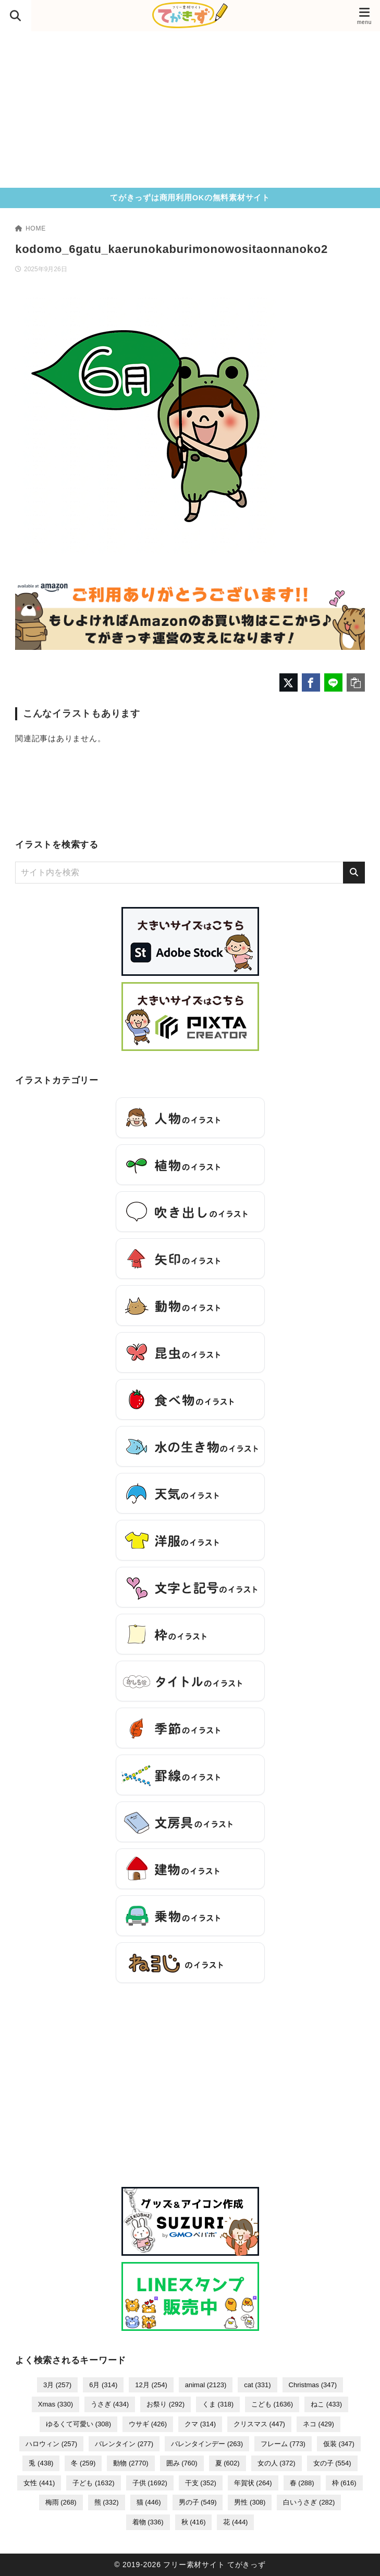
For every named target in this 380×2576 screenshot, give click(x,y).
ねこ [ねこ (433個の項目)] (326, 2404)
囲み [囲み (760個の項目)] (182, 2463)
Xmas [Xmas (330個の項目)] (55, 2404)
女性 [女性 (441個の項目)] (39, 2483)
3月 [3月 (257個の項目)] (57, 2385)
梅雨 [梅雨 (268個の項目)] (61, 2502)
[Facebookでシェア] (311, 682)
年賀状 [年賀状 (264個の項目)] (253, 2483)
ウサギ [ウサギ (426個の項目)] (148, 2424)
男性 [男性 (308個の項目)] (249, 2502)
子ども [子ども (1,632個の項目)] (93, 2483)
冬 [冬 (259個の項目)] (83, 2463)
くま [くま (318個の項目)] (218, 2404)
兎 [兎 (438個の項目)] (41, 2463)
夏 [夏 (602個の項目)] (227, 2463)
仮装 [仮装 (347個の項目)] (338, 2444)
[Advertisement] (190, 110)
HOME (30, 228)
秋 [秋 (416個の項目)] (193, 2522)
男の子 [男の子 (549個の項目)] (198, 2502)
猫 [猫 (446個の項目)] (149, 2502)
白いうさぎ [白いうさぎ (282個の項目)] (309, 2502)
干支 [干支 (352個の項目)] (200, 2483)
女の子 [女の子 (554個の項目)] (332, 2463)
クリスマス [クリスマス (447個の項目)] (259, 2424)
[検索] (354, 873)
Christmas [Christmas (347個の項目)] (313, 2385)
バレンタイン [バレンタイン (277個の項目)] (124, 2444)
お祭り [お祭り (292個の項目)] (165, 2404)
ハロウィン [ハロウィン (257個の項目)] (51, 2444)
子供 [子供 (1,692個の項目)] (149, 2483)
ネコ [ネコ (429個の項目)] (318, 2424)
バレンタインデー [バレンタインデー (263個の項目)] (207, 2444)
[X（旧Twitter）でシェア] (288, 682)
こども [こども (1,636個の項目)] (272, 2404)
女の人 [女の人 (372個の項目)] (277, 2463)
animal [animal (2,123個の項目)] (206, 2385)
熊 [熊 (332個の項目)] (106, 2502)
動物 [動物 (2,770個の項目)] (130, 2463)
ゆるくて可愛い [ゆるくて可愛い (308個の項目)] (78, 2424)
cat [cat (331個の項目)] (257, 2385)
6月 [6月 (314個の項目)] (103, 2385)
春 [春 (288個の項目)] (302, 2483)
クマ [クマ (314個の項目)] (200, 2424)
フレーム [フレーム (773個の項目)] (283, 2444)
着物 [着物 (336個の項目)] (148, 2522)
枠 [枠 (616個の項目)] (344, 2483)
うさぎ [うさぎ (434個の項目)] (110, 2404)
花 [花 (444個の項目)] (235, 2522)
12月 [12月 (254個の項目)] (151, 2385)
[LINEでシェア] (333, 682)
